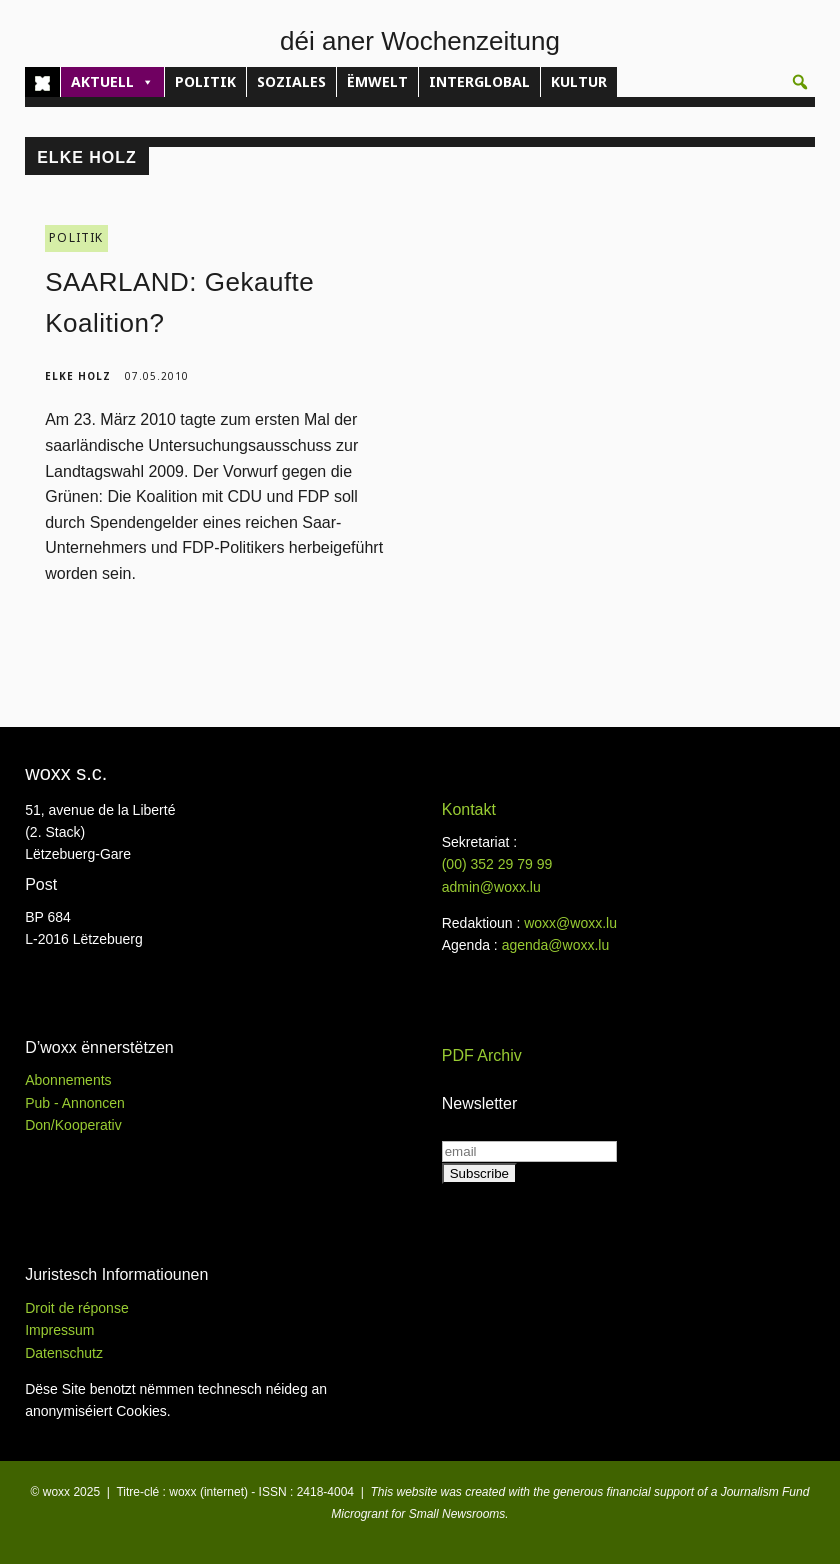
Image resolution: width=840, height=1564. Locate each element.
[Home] (42, 82)
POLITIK (205, 81)
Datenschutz (64, 1353)
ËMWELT (377, 81)
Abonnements (68, 1080)
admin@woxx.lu (491, 887)
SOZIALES (291, 81)
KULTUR (579, 81)
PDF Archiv (482, 1055)
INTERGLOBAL (479, 81)
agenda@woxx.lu (556, 945)
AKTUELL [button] (112, 82)
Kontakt (469, 809)
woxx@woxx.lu (570, 923)
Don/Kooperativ (73, 1125)
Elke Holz (78, 376)
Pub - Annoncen (75, 1103)
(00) (497, 864)
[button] (800, 82)
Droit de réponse (77, 1308)
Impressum (59, 1330)
